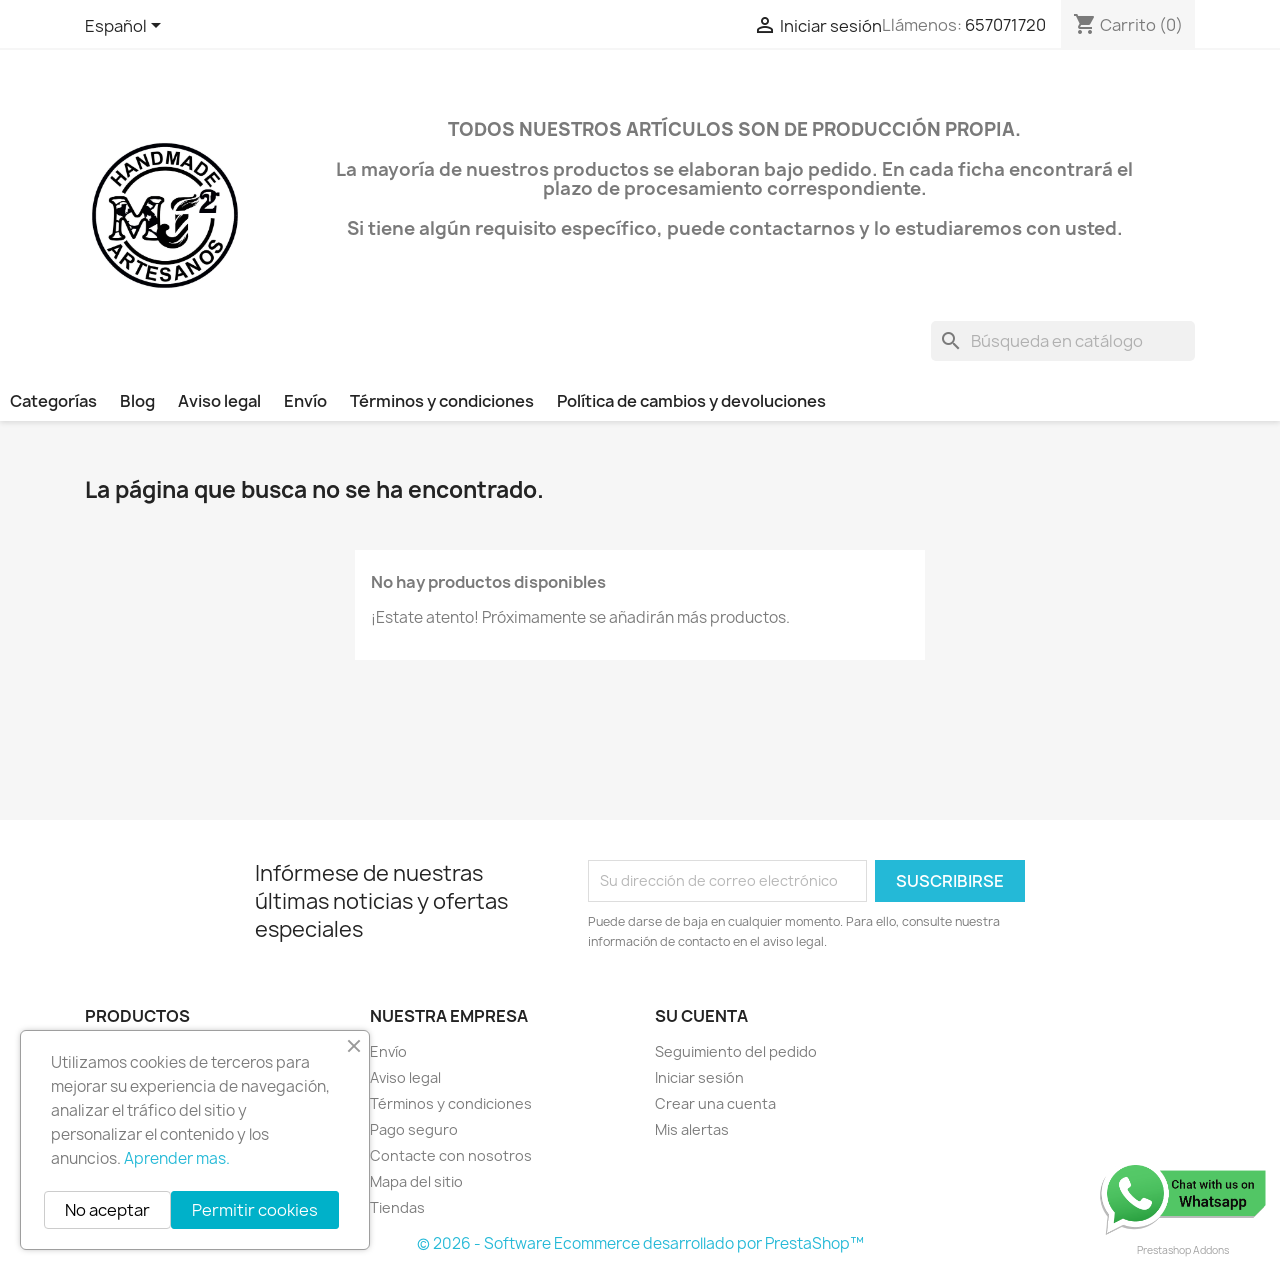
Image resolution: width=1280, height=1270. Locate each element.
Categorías (53, 401)
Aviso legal (219, 401)
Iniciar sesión (699, 1077)
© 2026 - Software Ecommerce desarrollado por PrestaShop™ (640, 1243)
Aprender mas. (177, 1158)
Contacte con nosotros (451, 1155)
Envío (305, 401)
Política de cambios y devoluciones (691, 401)
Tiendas (397, 1207)
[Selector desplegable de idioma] (126, 27)
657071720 (1005, 25)
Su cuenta (701, 1016)
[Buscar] (1063, 341)
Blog (137, 401)
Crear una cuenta (715, 1103)
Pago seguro (414, 1129)
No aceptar (107, 1210)
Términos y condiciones (442, 401)
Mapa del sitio (416, 1181)
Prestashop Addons (1183, 1250)
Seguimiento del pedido (736, 1051)
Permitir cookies (255, 1210)
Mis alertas (692, 1129)
